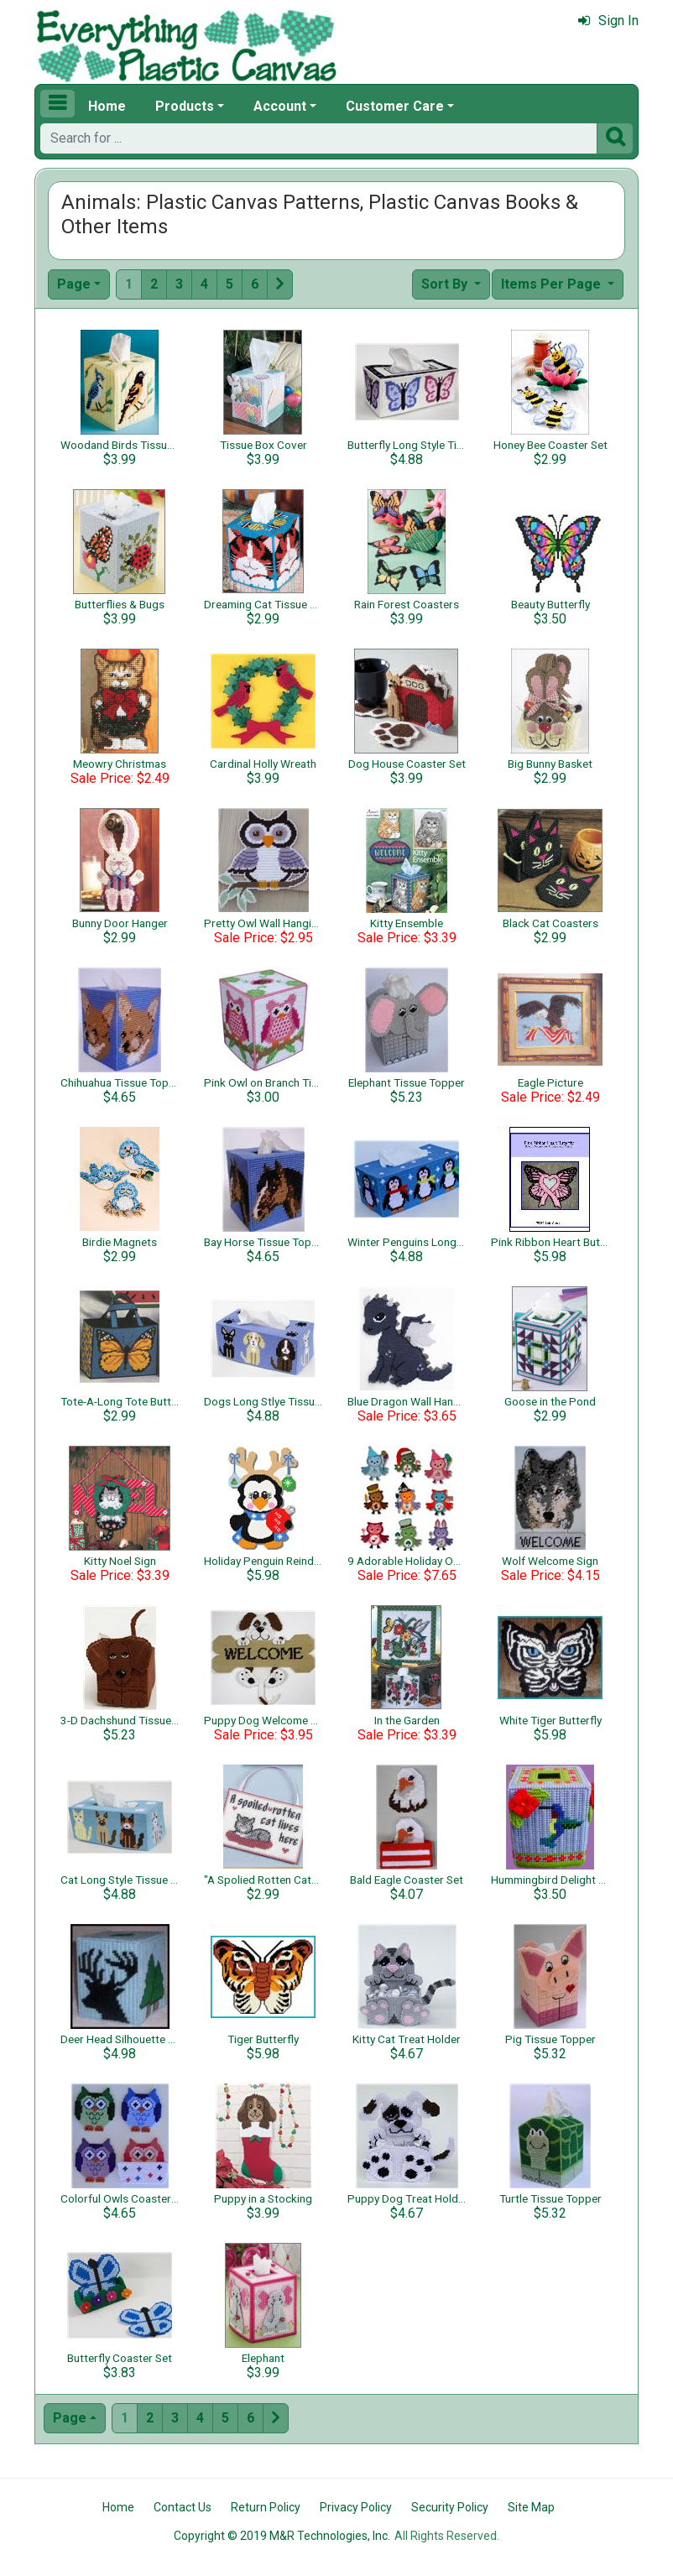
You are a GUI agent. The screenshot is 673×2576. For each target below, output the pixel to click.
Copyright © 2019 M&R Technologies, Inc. (282, 2535)
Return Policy (265, 2507)
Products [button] (184, 106)
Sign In (608, 21)
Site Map (531, 2507)
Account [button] (279, 106)
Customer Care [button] (395, 106)
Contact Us (182, 2507)
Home (107, 106)
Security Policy (449, 2507)
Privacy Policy (356, 2507)
